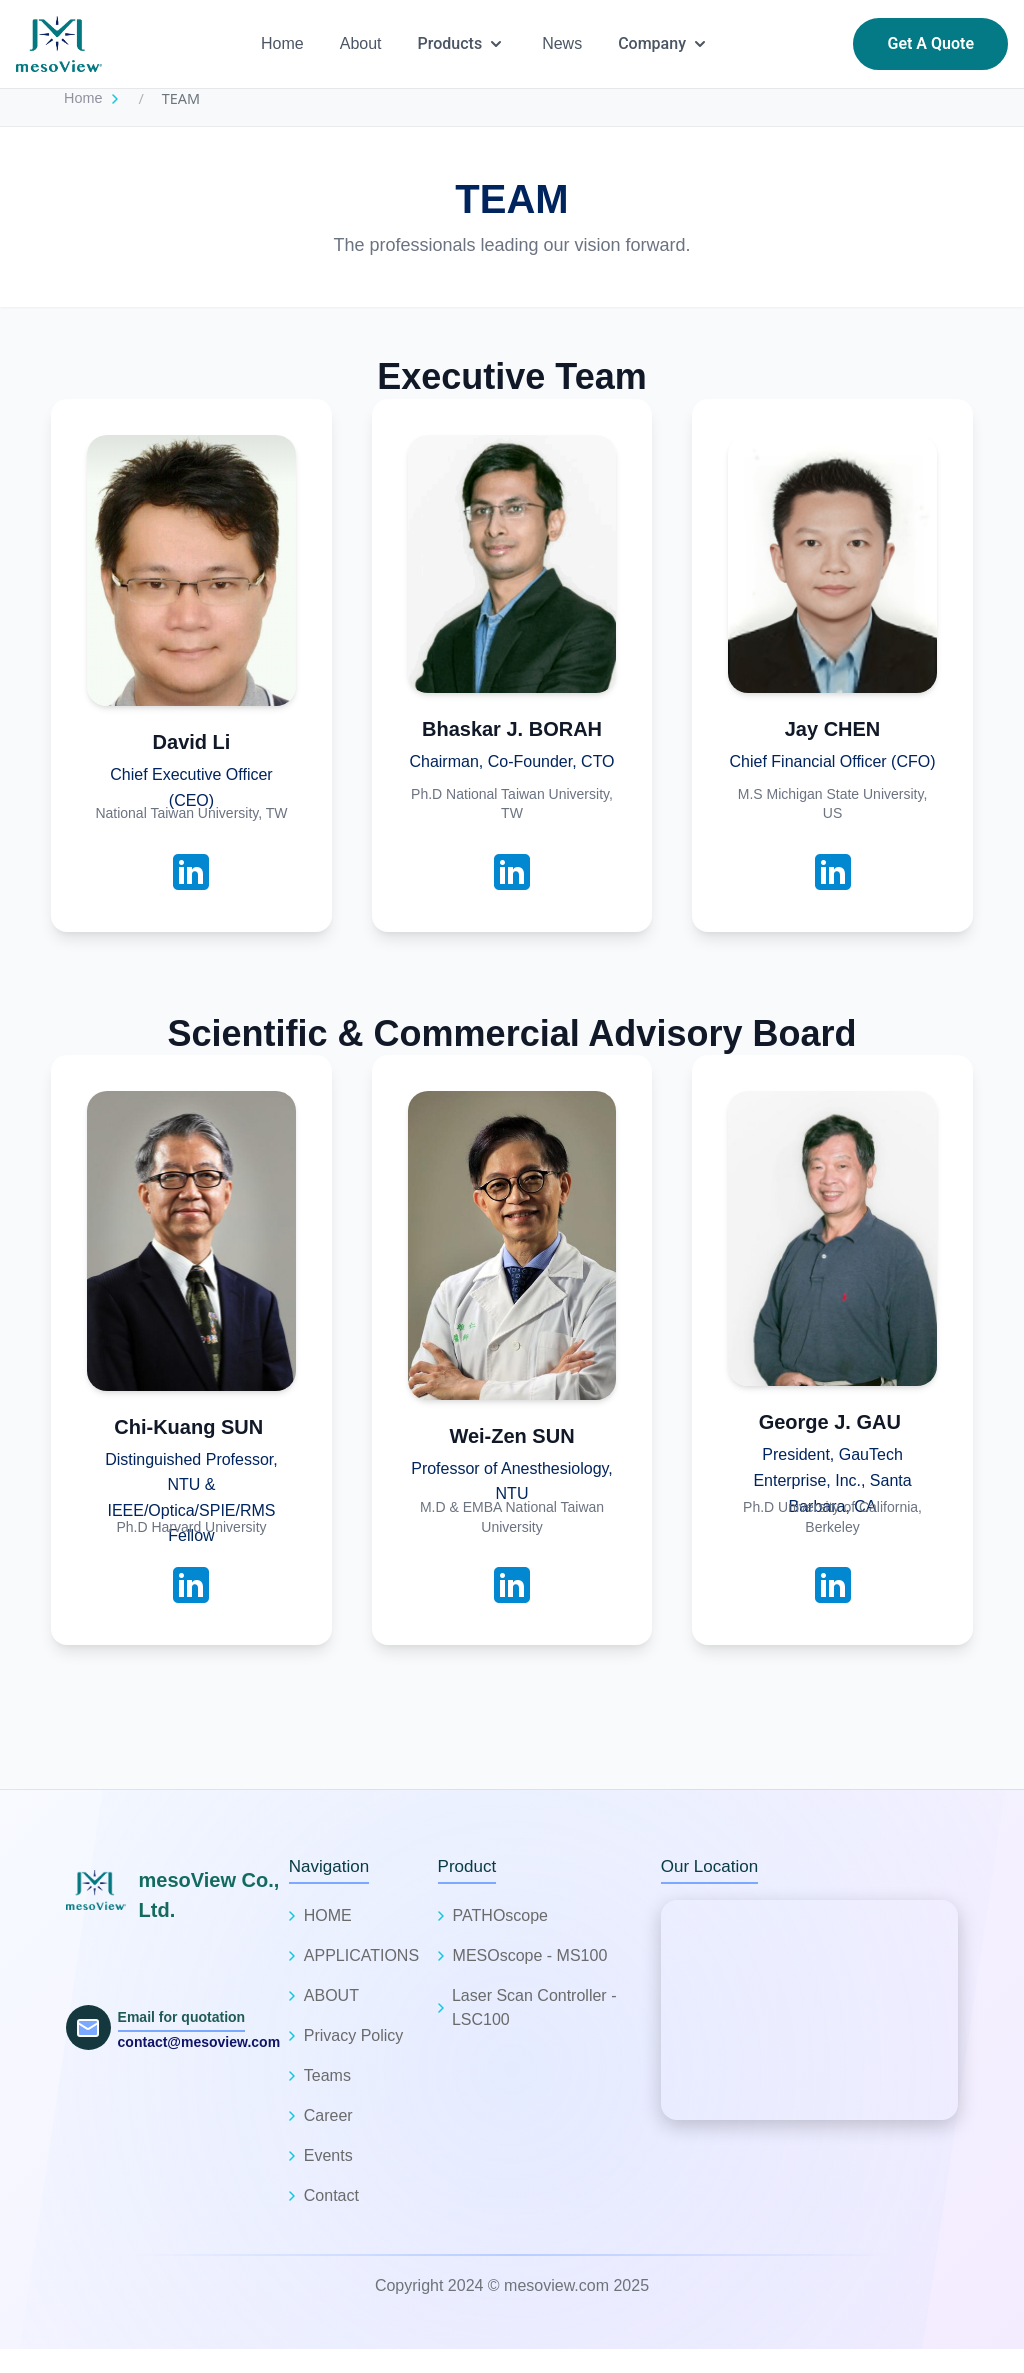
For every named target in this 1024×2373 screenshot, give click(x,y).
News (562, 43)
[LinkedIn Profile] (191, 872)
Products (462, 44)
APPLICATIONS (361, 1955)
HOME (328, 1915)
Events (328, 2155)
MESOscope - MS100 (530, 1955)
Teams (327, 2075)
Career (328, 2115)
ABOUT (331, 1995)
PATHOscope (500, 1915)
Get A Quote (930, 43)
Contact (331, 2195)
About (361, 43)
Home (282, 43)
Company (664, 44)
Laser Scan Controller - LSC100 (534, 2007)
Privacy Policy (354, 2035)
